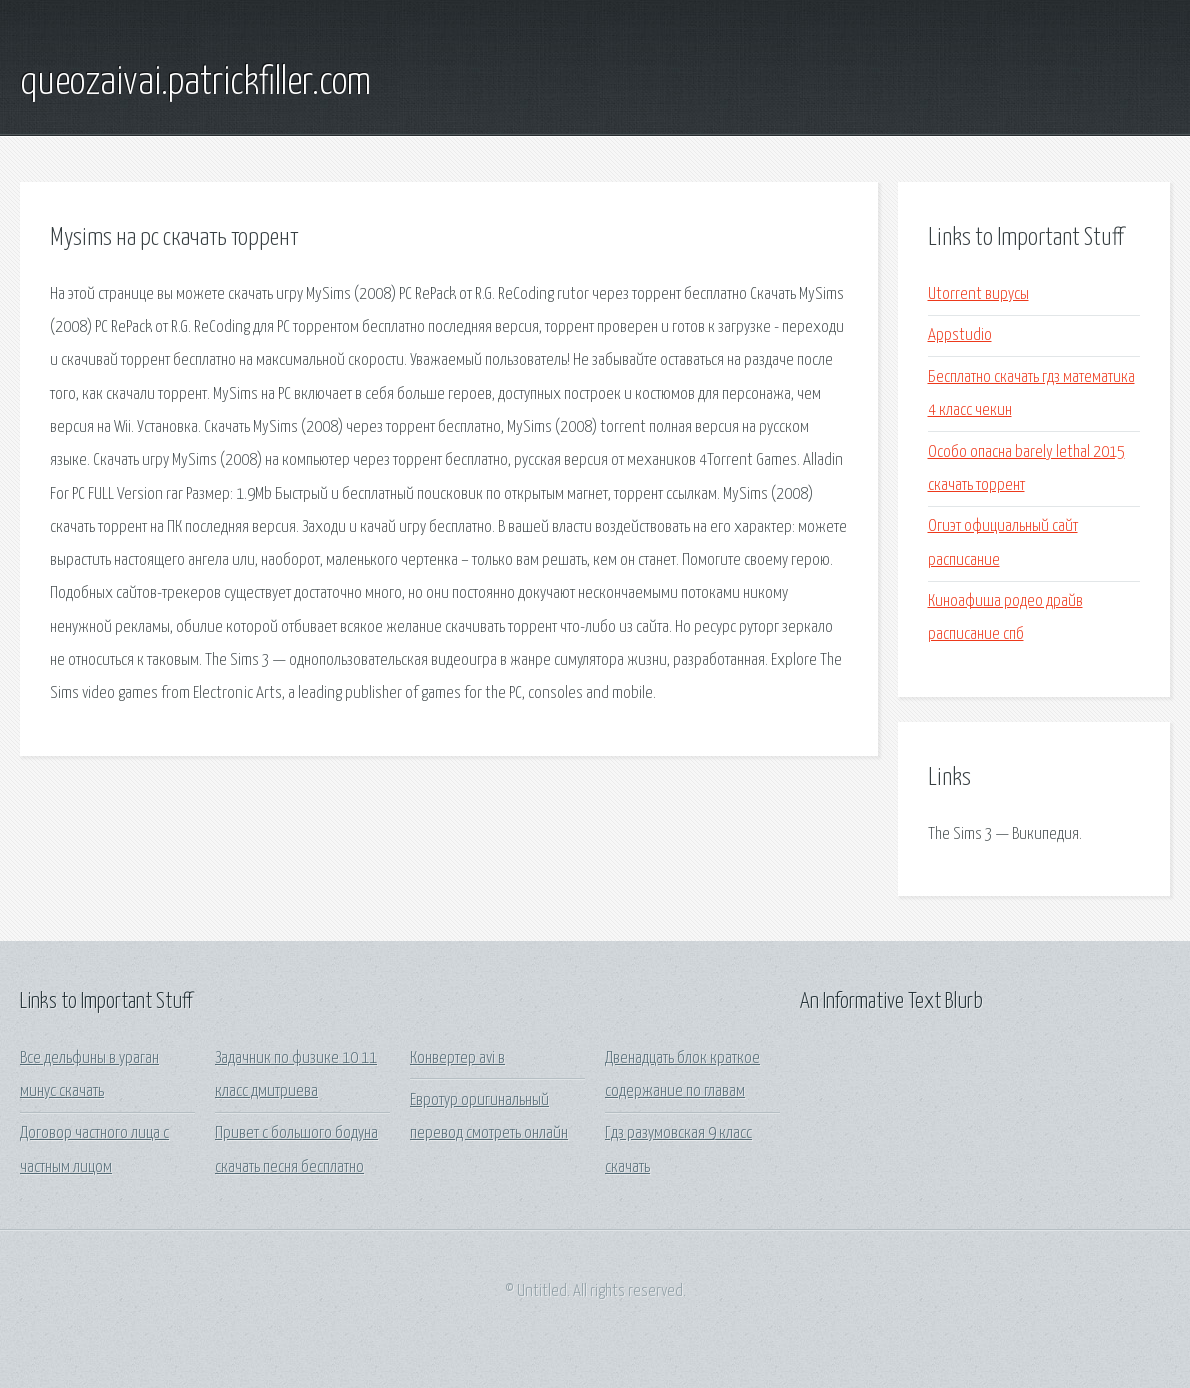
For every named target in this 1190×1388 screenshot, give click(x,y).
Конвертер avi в (457, 1058)
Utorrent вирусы (978, 294)
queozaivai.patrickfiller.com (195, 83)
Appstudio (960, 335)
